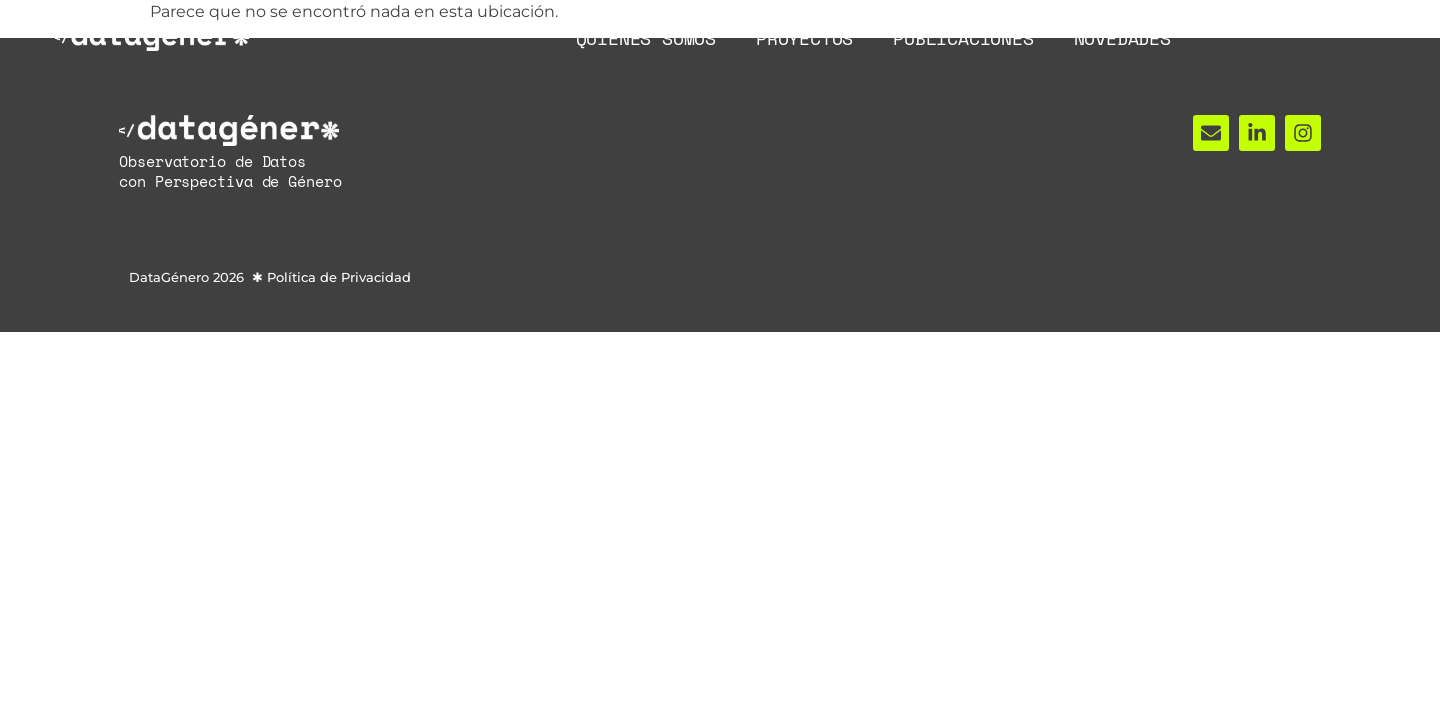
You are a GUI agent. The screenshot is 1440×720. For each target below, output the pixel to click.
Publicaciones (963, 38)
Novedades (1122, 38)
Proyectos (804, 38)
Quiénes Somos (646, 38)
